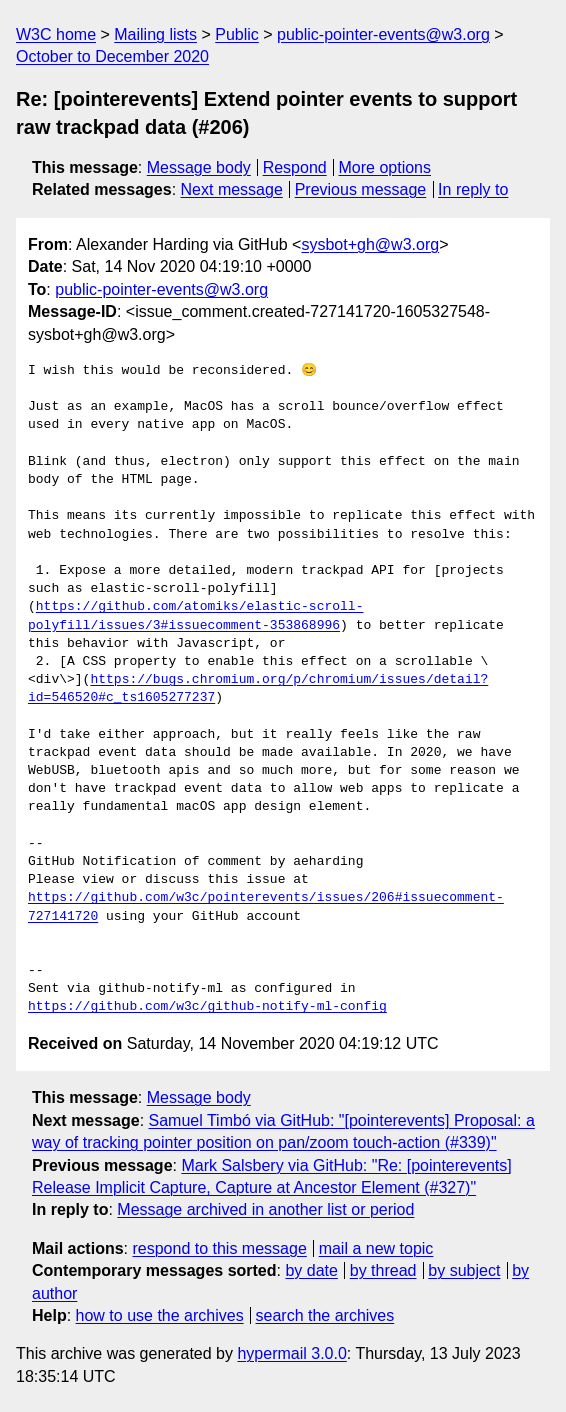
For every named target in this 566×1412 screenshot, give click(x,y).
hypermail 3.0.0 (291, 1353)
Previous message (361, 189)
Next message (232, 189)
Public (237, 34)
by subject (464, 1270)
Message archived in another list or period (265, 1209)
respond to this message (219, 1248)
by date (311, 1270)
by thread (383, 1270)
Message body (199, 167)
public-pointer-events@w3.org (383, 34)
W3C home (56, 34)
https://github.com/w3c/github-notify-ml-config (207, 1007)
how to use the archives (160, 1315)
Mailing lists (155, 34)
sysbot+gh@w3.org (370, 244)
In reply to (473, 189)
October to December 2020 (112, 56)
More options (385, 167)
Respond (295, 167)
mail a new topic (376, 1248)
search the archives (325, 1315)
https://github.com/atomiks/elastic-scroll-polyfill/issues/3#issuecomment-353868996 (195, 616)
